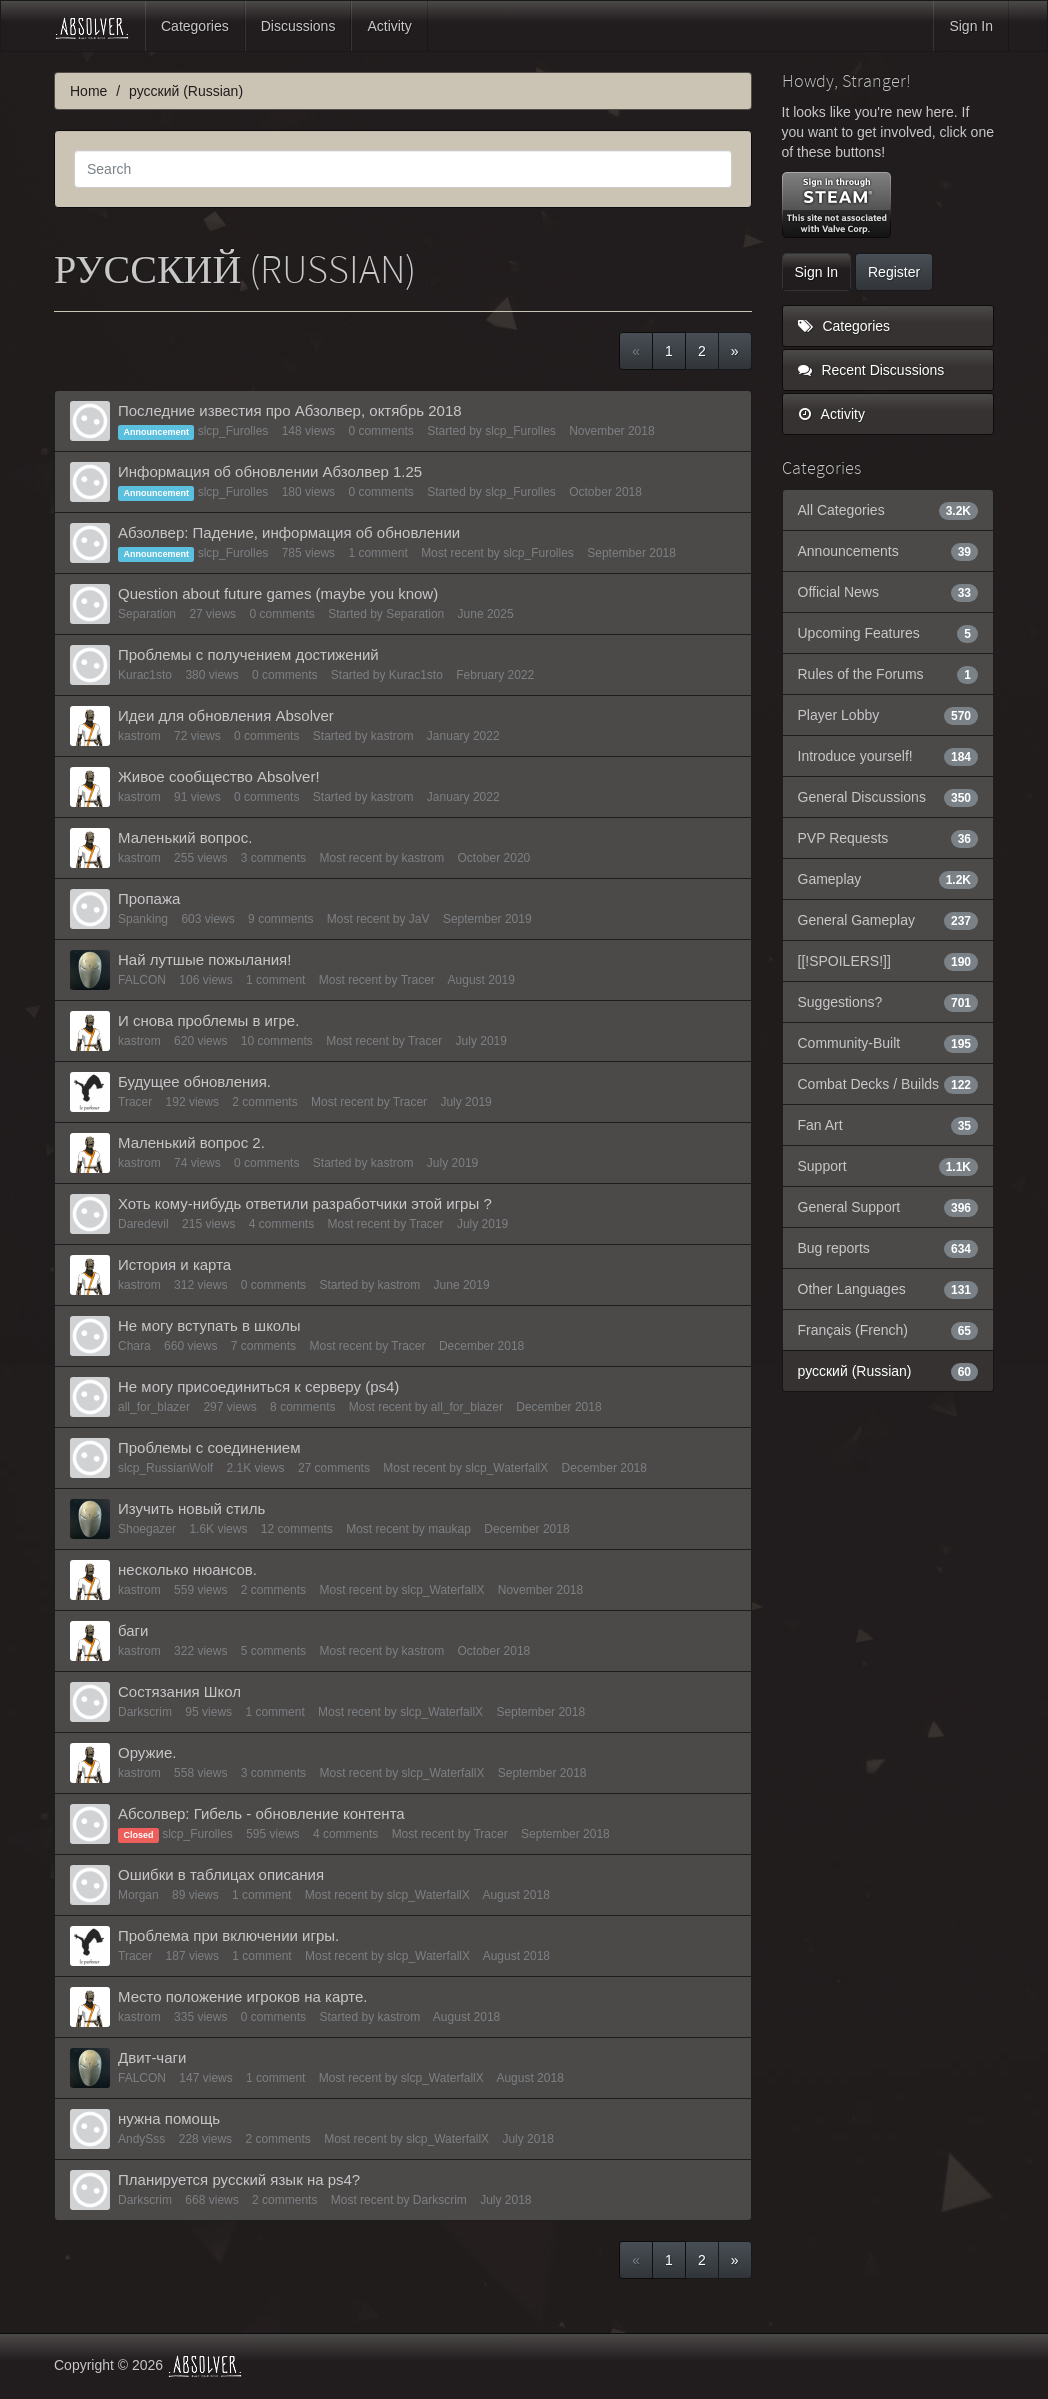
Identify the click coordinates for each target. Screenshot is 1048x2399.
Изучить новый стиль (191, 1508)
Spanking (143, 919)
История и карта (174, 1264)
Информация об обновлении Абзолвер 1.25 (270, 471)
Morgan (138, 1895)
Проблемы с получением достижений (248, 654)
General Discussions (888, 797)
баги (133, 1630)
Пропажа (149, 898)
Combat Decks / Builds (888, 1084)
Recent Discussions (871, 370)
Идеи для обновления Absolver (226, 715)
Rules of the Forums (888, 674)
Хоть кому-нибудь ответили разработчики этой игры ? (305, 1203)
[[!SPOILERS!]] (888, 961)
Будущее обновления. (194, 1081)
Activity (389, 26)
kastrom (139, 736)
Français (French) (888, 1330)
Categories (195, 26)
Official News (888, 592)
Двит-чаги (152, 2057)
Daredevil (143, 1224)
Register (894, 272)
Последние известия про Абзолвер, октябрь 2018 (290, 410)
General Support (888, 1207)
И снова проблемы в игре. (208, 1020)
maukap (449, 1529)
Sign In (971, 26)
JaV (419, 919)
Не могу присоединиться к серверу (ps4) (258, 1386)
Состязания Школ (179, 1691)
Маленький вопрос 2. (191, 1142)
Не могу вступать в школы (209, 1325)
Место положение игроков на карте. (243, 1996)
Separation (147, 614)
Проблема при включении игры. (228, 1935)
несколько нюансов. (187, 1569)
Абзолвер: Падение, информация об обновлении (289, 532)
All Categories (888, 510)
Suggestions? (888, 1002)
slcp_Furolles (233, 431)
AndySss (141, 2139)
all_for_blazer (154, 1407)
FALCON (142, 980)
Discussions (298, 26)
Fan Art (888, 1125)
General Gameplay (888, 920)
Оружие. (147, 1752)
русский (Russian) (888, 1371)
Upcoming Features (888, 633)
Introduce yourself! (888, 756)
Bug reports (888, 1248)
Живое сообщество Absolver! (219, 776)
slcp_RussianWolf (165, 1468)
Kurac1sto (145, 675)
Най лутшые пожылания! (204, 959)
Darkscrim (145, 1712)
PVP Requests (888, 838)
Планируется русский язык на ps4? (239, 2179)
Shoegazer (147, 1529)
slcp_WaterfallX (506, 1468)
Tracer (418, 980)
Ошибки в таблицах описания (221, 1874)
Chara (134, 1346)
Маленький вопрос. (185, 837)
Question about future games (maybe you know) (278, 593)
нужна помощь (169, 2118)
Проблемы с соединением (209, 1447)
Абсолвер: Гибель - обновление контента (261, 1813)
